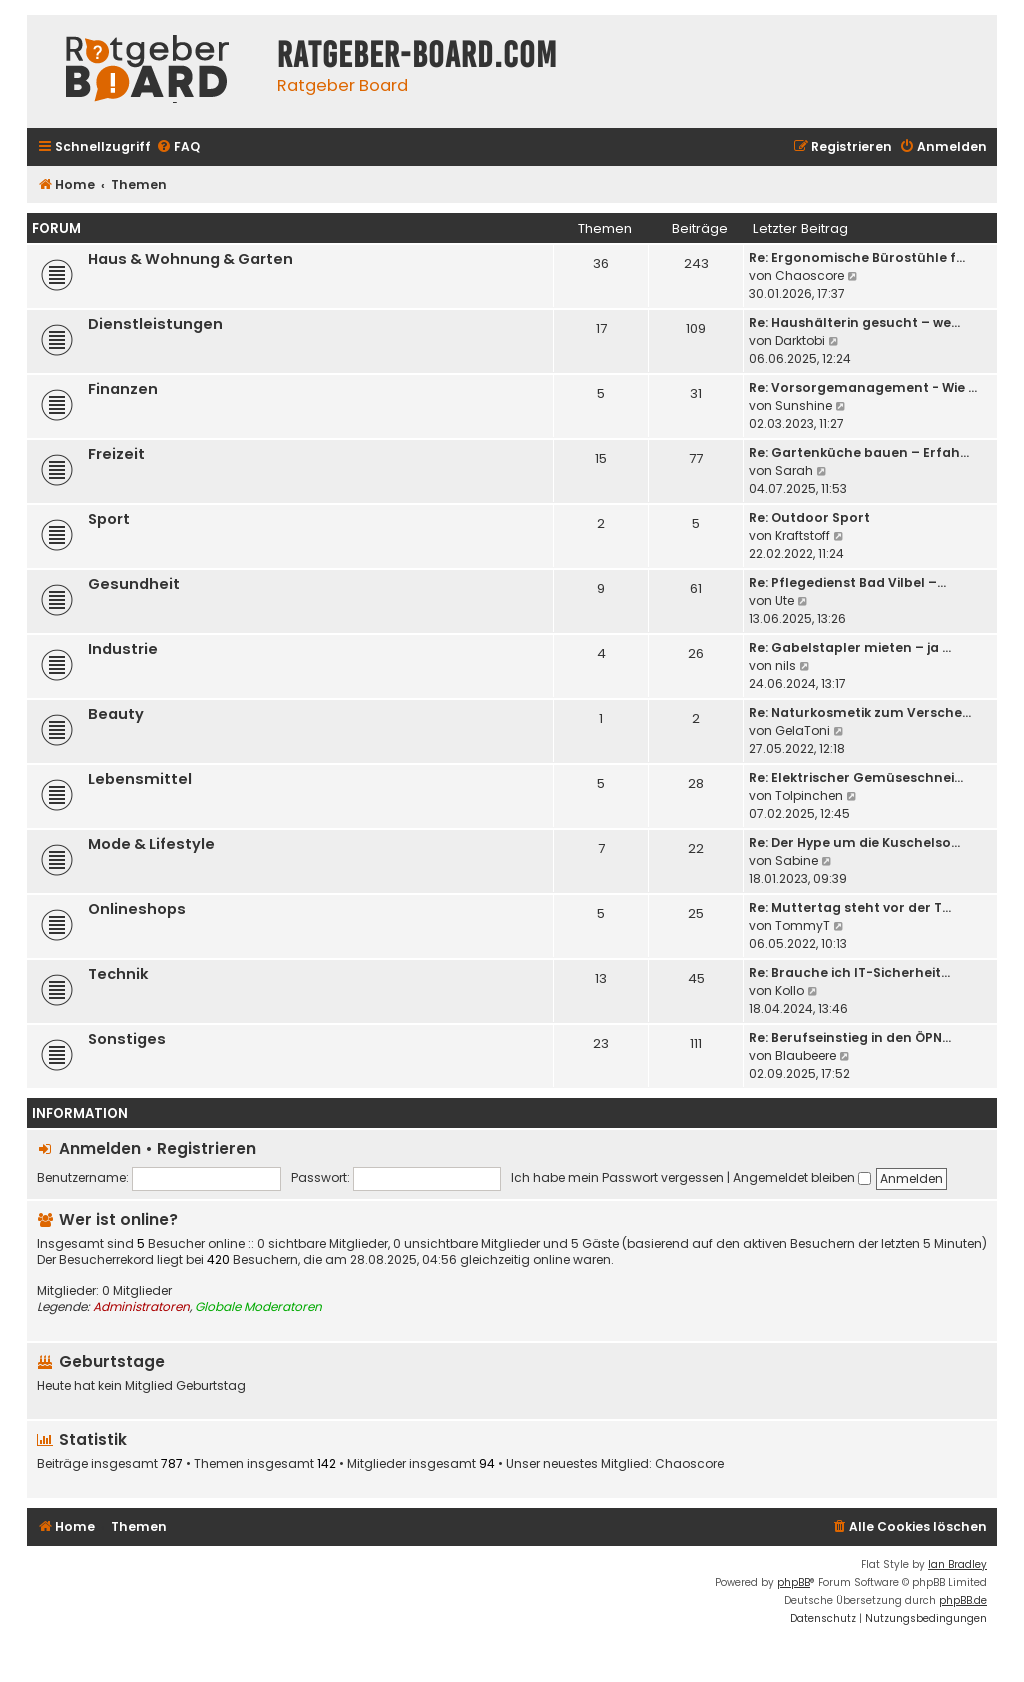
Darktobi (800, 340)
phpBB (793, 1582)
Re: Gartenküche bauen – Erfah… (859, 452)
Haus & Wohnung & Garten (190, 259)
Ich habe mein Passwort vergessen (617, 1177)
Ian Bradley (957, 1564)
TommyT (802, 925)
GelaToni (802, 730)
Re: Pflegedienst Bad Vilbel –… (847, 582)
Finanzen (123, 389)
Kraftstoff (802, 535)
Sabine (796, 860)
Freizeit (116, 454)
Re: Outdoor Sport (809, 517)
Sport (109, 519)
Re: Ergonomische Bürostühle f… (857, 257)
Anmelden (100, 1148)
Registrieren (206, 1148)
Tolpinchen (809, 795)
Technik (118, 974)
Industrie (123, 649)
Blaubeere (805, 1055)
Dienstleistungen (155, 324)
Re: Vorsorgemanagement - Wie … (863, 387)
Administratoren (141, 1307)
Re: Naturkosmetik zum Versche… (860, 712)
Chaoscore (809, 275)
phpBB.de (963, 1600)
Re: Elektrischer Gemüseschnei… (856, 777)
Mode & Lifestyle (151, 844)
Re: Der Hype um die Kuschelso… (854, 842)
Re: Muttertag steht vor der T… (850, 907)
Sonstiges (127, 1039)
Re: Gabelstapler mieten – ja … (850, 647)
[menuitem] (178, 147)
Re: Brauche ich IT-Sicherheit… (849, 972)
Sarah (794, 470)
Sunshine (803, 405)
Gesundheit (134, 584)
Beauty (116, 714)
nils (785, 665)
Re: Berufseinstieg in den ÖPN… (850, 1037)
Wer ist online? (118, 1219)
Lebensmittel (140, 779)
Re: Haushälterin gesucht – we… (854, 322)
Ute (784, 600)
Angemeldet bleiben (802, 1177)
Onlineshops (137, 909)
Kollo (789, 990)
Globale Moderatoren (258, 1307)
